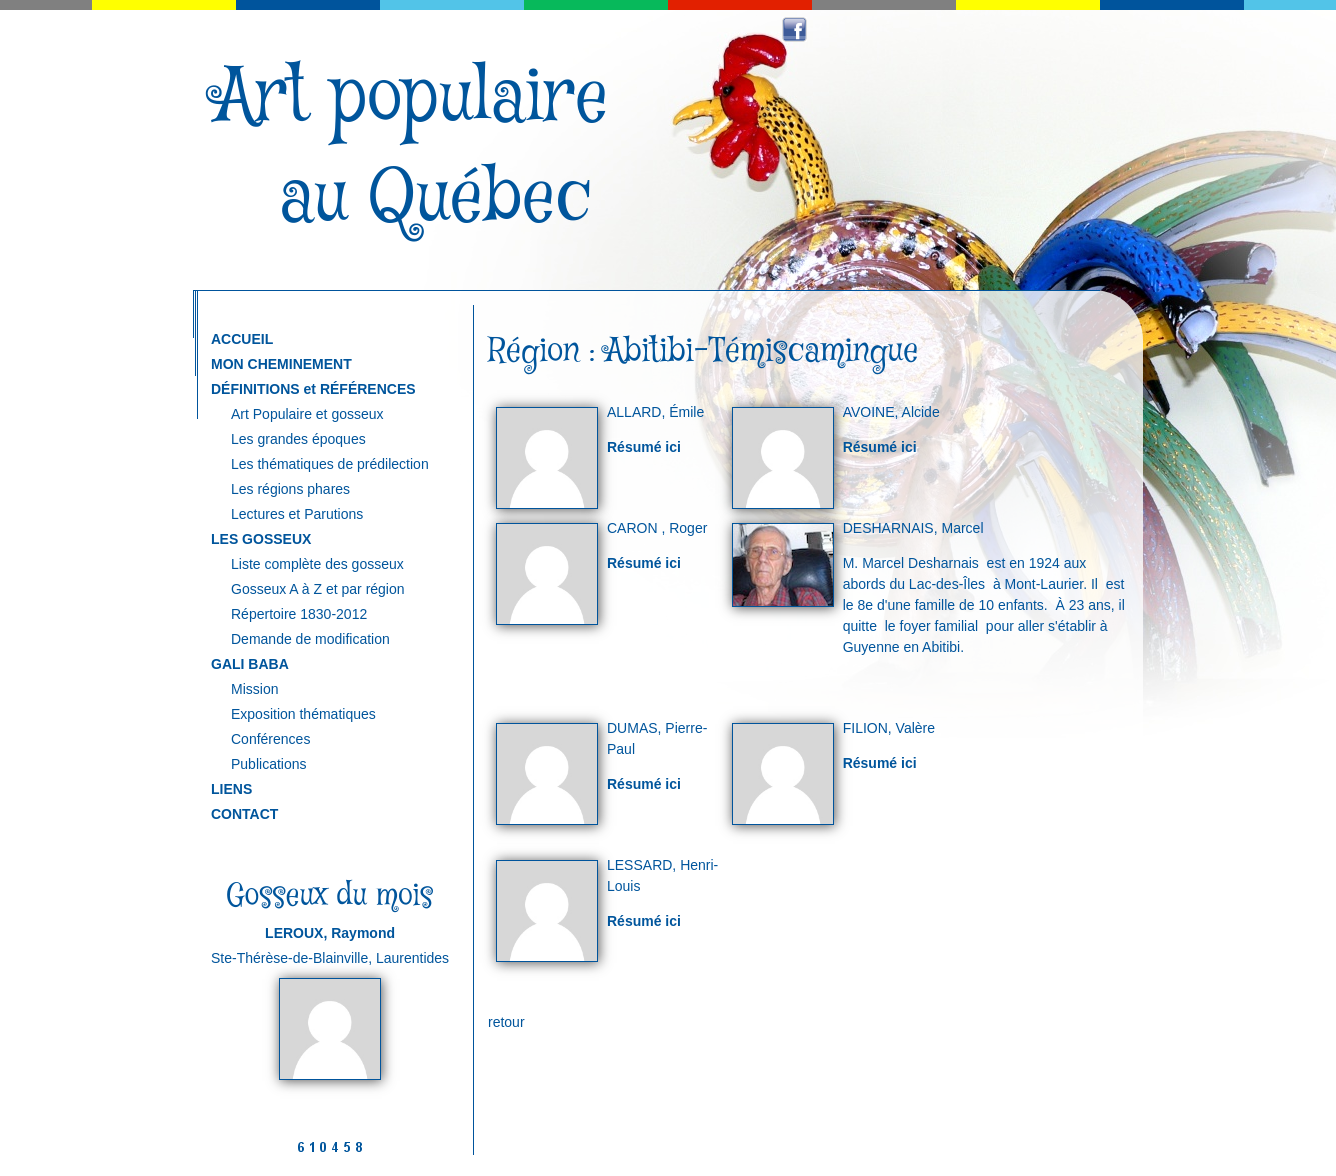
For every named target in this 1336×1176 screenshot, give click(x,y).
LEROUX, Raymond (330, 933)
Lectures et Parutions (297, 514)
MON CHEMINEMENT (281, 364)
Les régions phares (290, 489)
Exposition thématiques (303, 714)
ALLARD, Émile (655, 412)
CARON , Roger (657, 528)
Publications (269, 764)
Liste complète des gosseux (317, 564)
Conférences (270, 739)
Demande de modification (310, 639)
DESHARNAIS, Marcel (913, 528)
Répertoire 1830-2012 (299, 614)
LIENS (231, 789)
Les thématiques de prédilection (330, 464)
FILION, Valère (889, 728)
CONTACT (244, 814)
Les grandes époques (298, 439)
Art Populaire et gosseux (307, 414)
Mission (254, 689)
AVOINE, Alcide (891, 412)
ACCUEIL (242, 339)
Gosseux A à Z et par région (318, 589)
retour (506, 1022)
